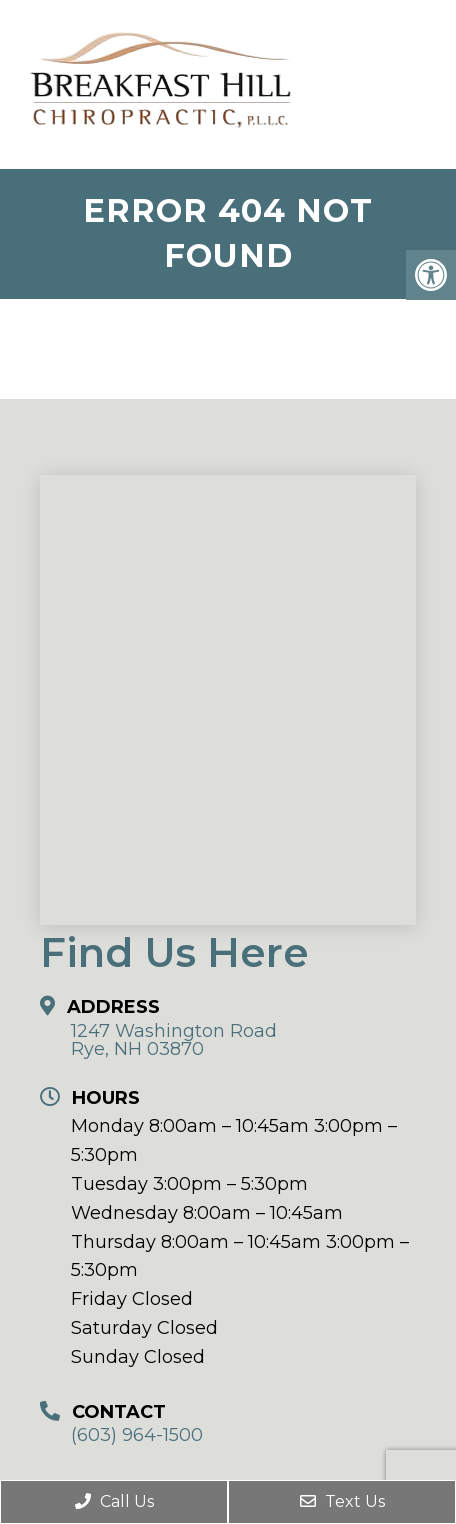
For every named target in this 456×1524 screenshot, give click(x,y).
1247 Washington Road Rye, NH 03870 (174, 1040)
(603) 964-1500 (137, 1435)
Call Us (114, 1501)
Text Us (342, 1501)
